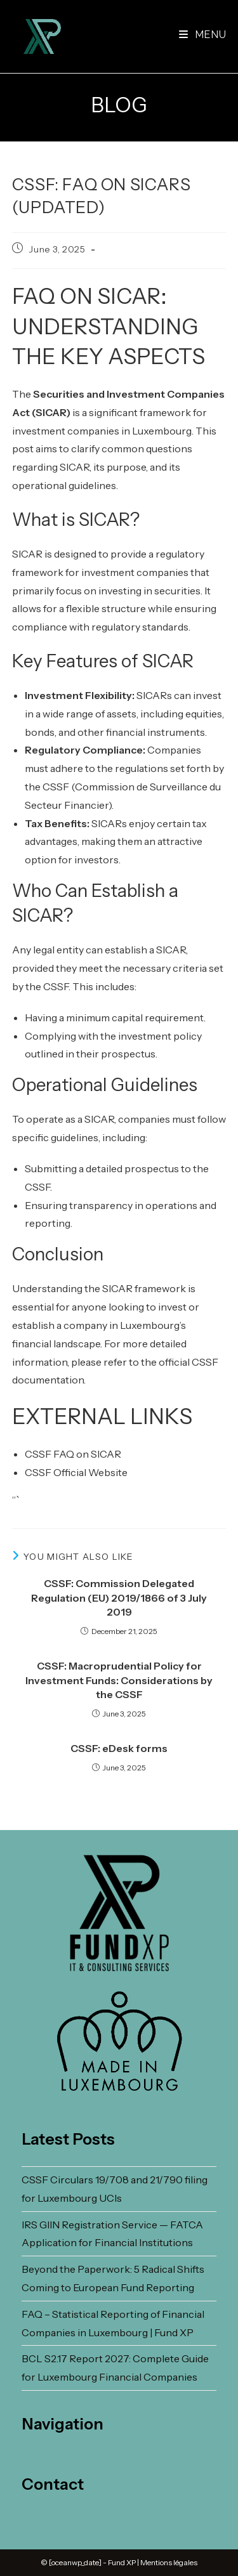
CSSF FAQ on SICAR (73, 1454)
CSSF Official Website (76, 1472)
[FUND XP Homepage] (119, 1913)
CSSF (56, 786)
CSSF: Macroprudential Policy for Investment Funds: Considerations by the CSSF (119, 1680)
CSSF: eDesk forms (119, 1748)
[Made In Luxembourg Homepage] (119, 2041)
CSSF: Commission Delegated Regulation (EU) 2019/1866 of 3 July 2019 (119, 1597)
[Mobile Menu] (203, 35)
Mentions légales (168, 2562)
